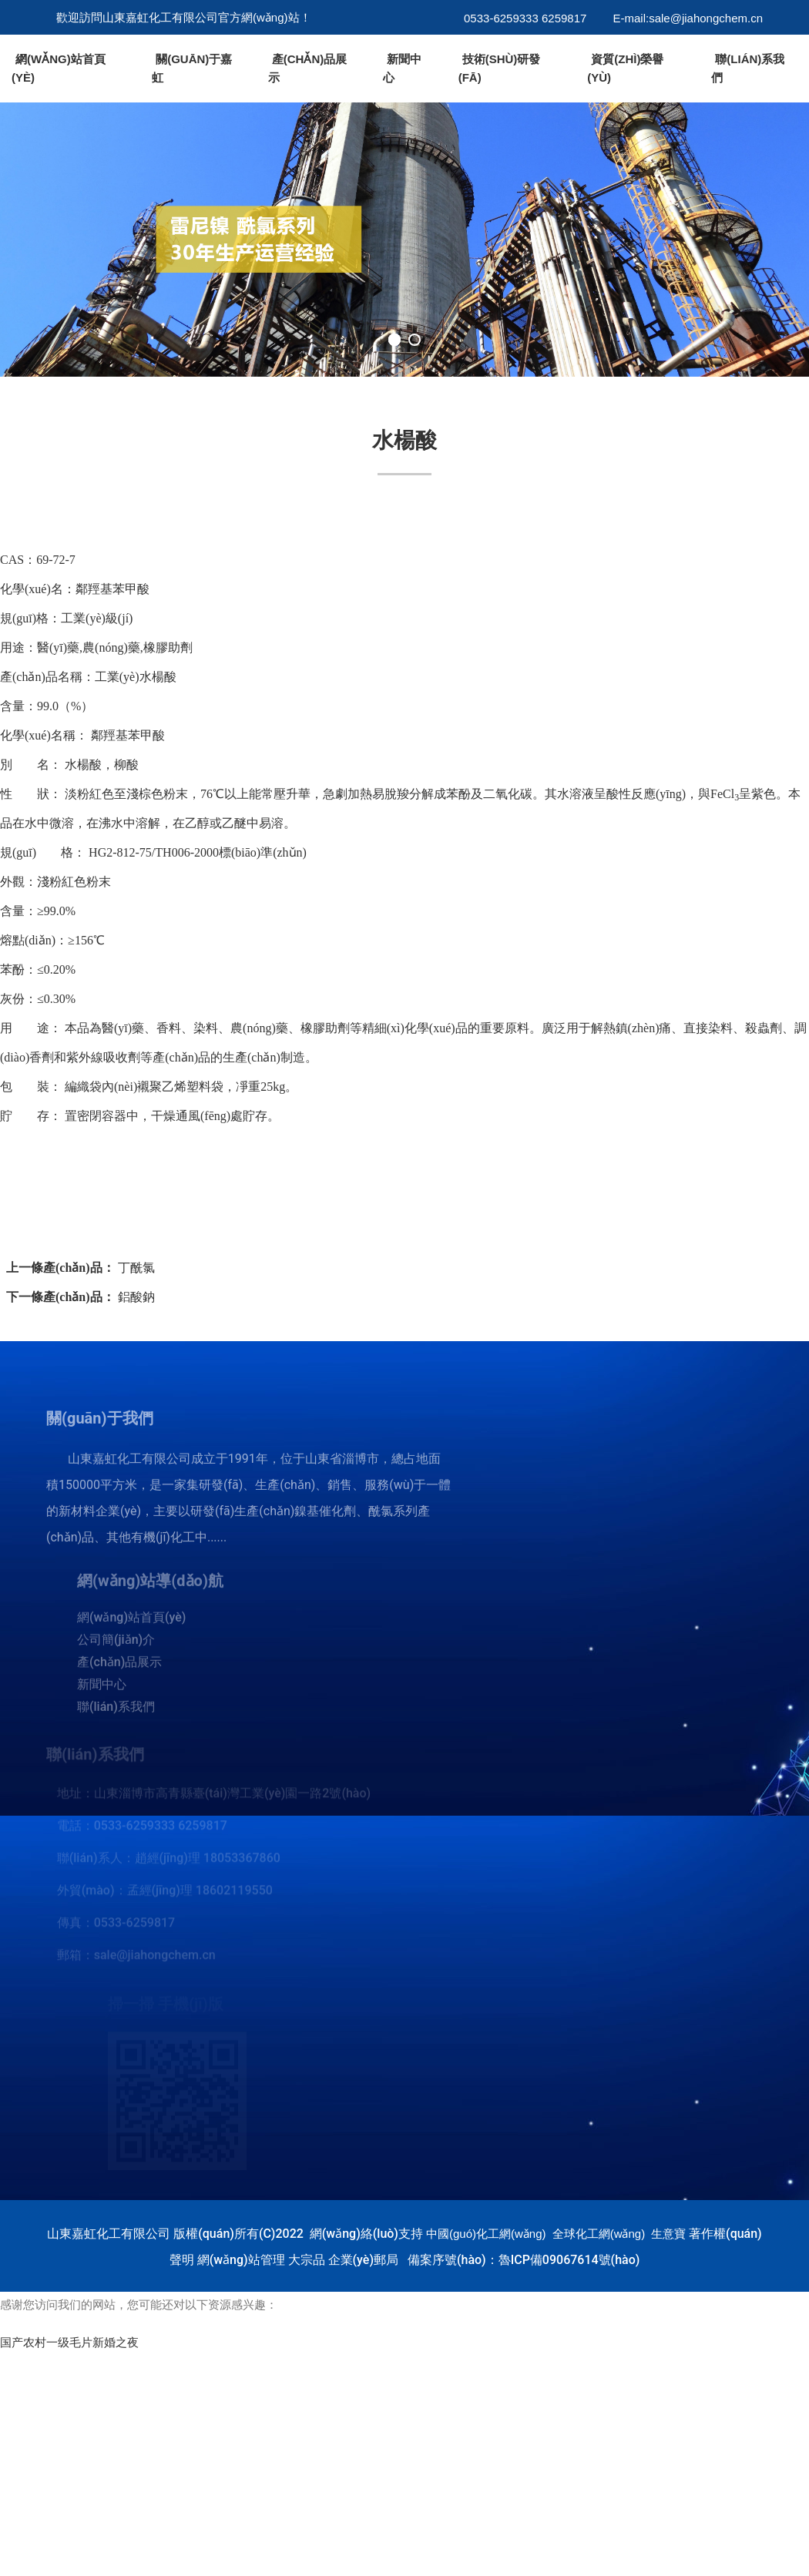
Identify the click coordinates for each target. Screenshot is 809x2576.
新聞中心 (402, 68)
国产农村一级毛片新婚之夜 (69, 2343)
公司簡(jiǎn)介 (116, 1645)
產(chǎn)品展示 (307, 68)
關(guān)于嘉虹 (192, 68)
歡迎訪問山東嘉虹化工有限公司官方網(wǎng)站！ (183, 17)
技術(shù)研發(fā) (499, 68)
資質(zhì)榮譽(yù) (625, 68)
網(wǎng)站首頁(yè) (59, 68)
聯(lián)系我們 (747, 68)
